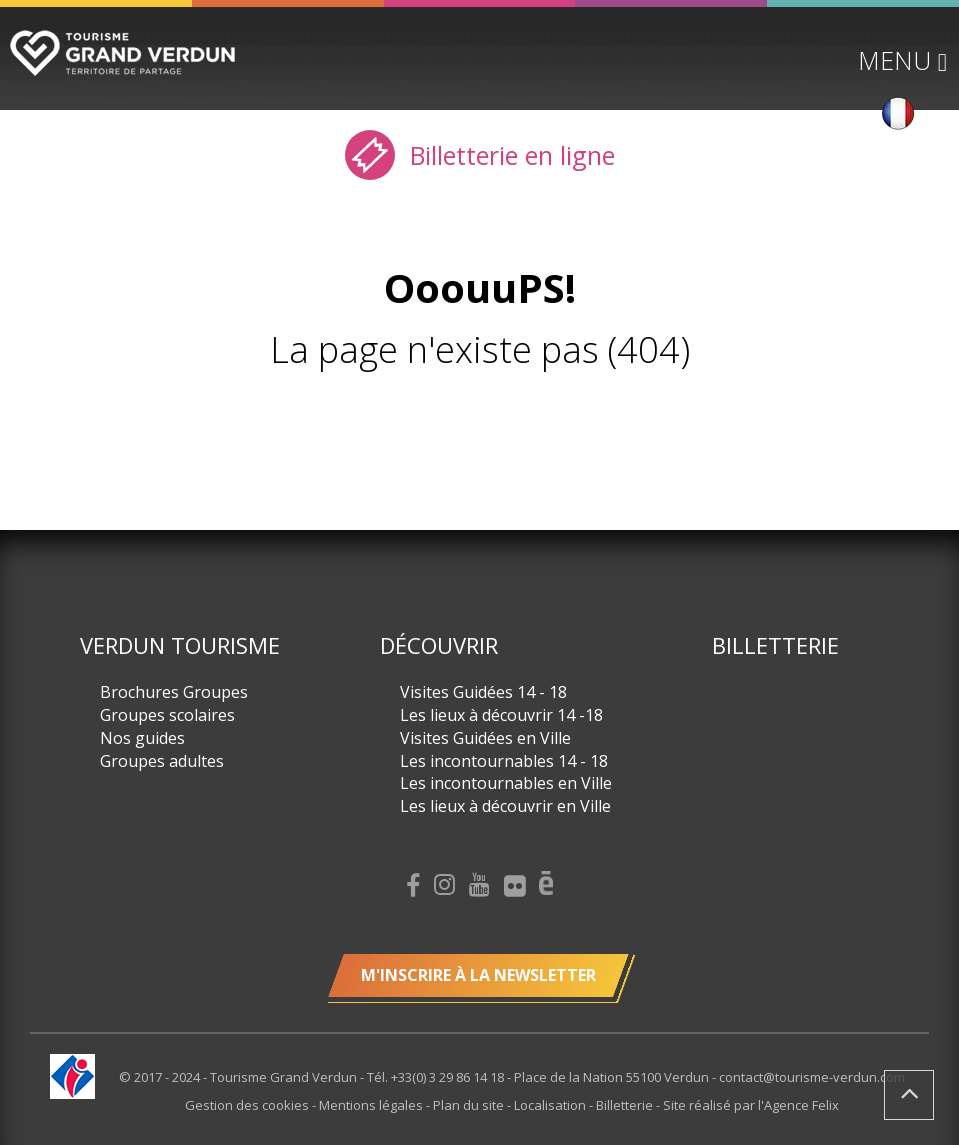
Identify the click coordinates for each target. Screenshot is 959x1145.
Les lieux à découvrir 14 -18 (501, 715)
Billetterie (775, 645)
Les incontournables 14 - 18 (504, 761)
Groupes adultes (162, 761)
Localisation (551, 1105)
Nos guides (142, 738)
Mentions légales (372, 1105)
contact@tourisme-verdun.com (812, 1077)
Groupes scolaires (167, 715)
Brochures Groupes (174, 692)
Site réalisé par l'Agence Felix (751, 1105)
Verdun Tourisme (180, 645)
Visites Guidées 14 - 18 (483, 692)
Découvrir (439, 645)
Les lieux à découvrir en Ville (505, 806)
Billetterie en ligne (480, 155)
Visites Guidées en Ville (485, 738)
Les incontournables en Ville (506, 783)
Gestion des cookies (248, 1105)
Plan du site (470, 1105)
